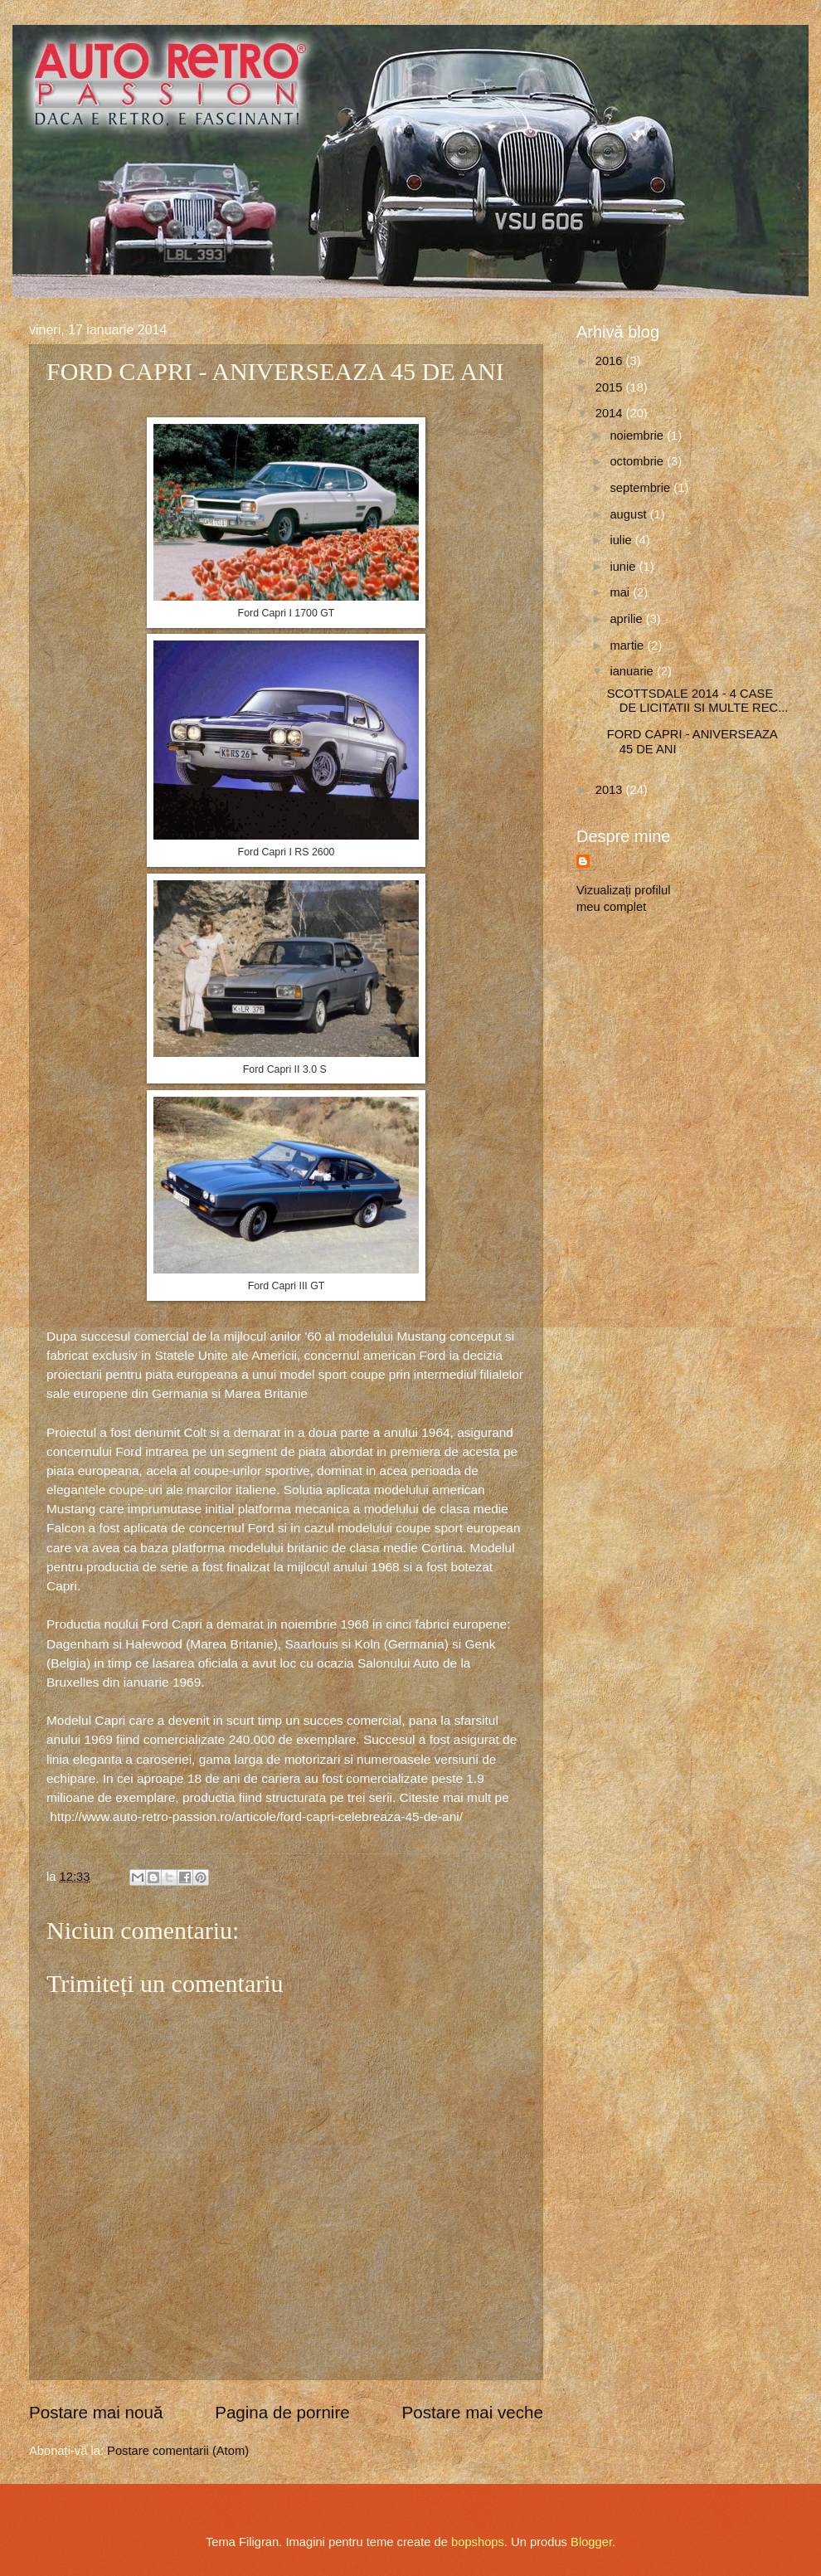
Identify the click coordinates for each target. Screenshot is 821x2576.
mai (621, 592)
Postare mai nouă (96, 2412)
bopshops (477, 2542)
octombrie (638, 461)
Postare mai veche (472, 2412)
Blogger (591, 2542)
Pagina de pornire (282, 2412)
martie (628, 645)
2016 (610, 361)
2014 (610, 413)
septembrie (641, 487)
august (629, 514)
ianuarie (633, 671)
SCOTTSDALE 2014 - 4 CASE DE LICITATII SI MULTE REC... (698, 701)
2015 (610, 387)
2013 (610, 789)
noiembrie (638, 435)
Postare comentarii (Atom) (178, 2450)
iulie (622, 540)
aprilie (627, 619)
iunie (624, 566)
